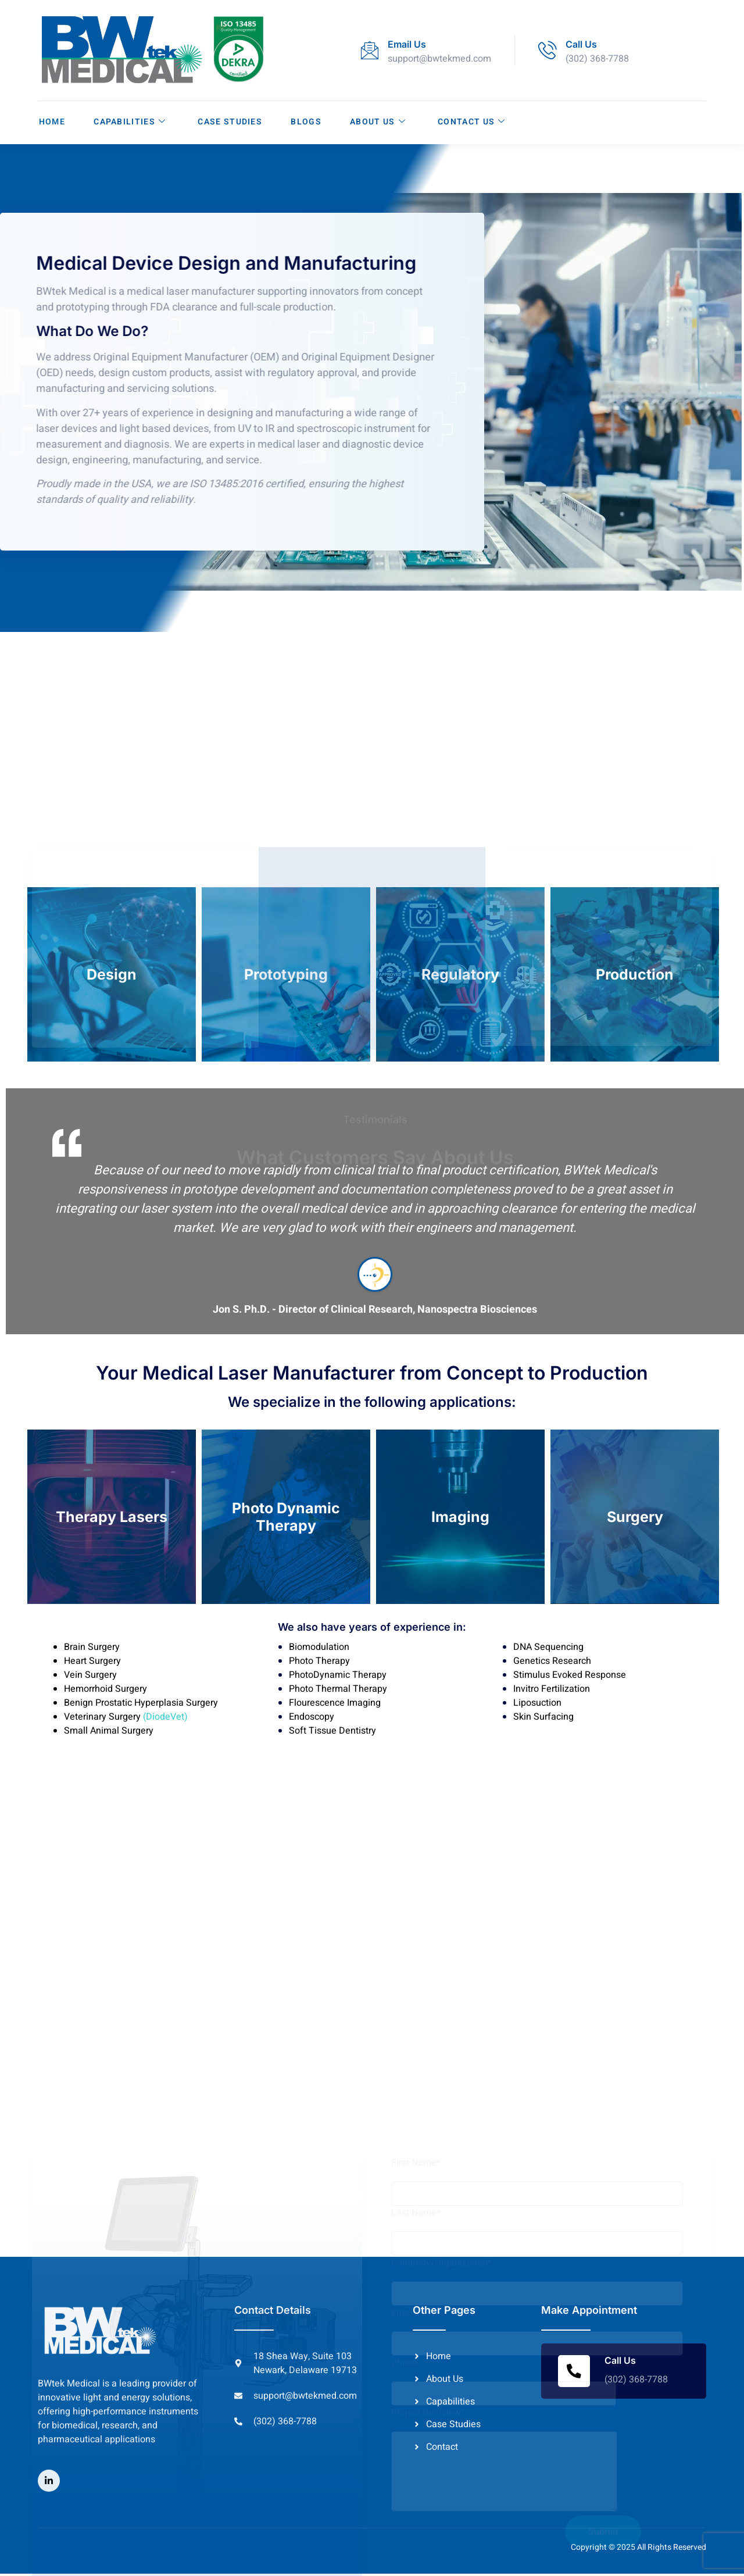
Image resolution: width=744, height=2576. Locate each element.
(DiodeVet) (164, 1718)
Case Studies (230, 122)
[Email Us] (369, 50)
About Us (378, 122)
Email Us (407, 44)
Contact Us (472, 122)
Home (51, 122)
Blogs (306, 122)
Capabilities (129, 122)
